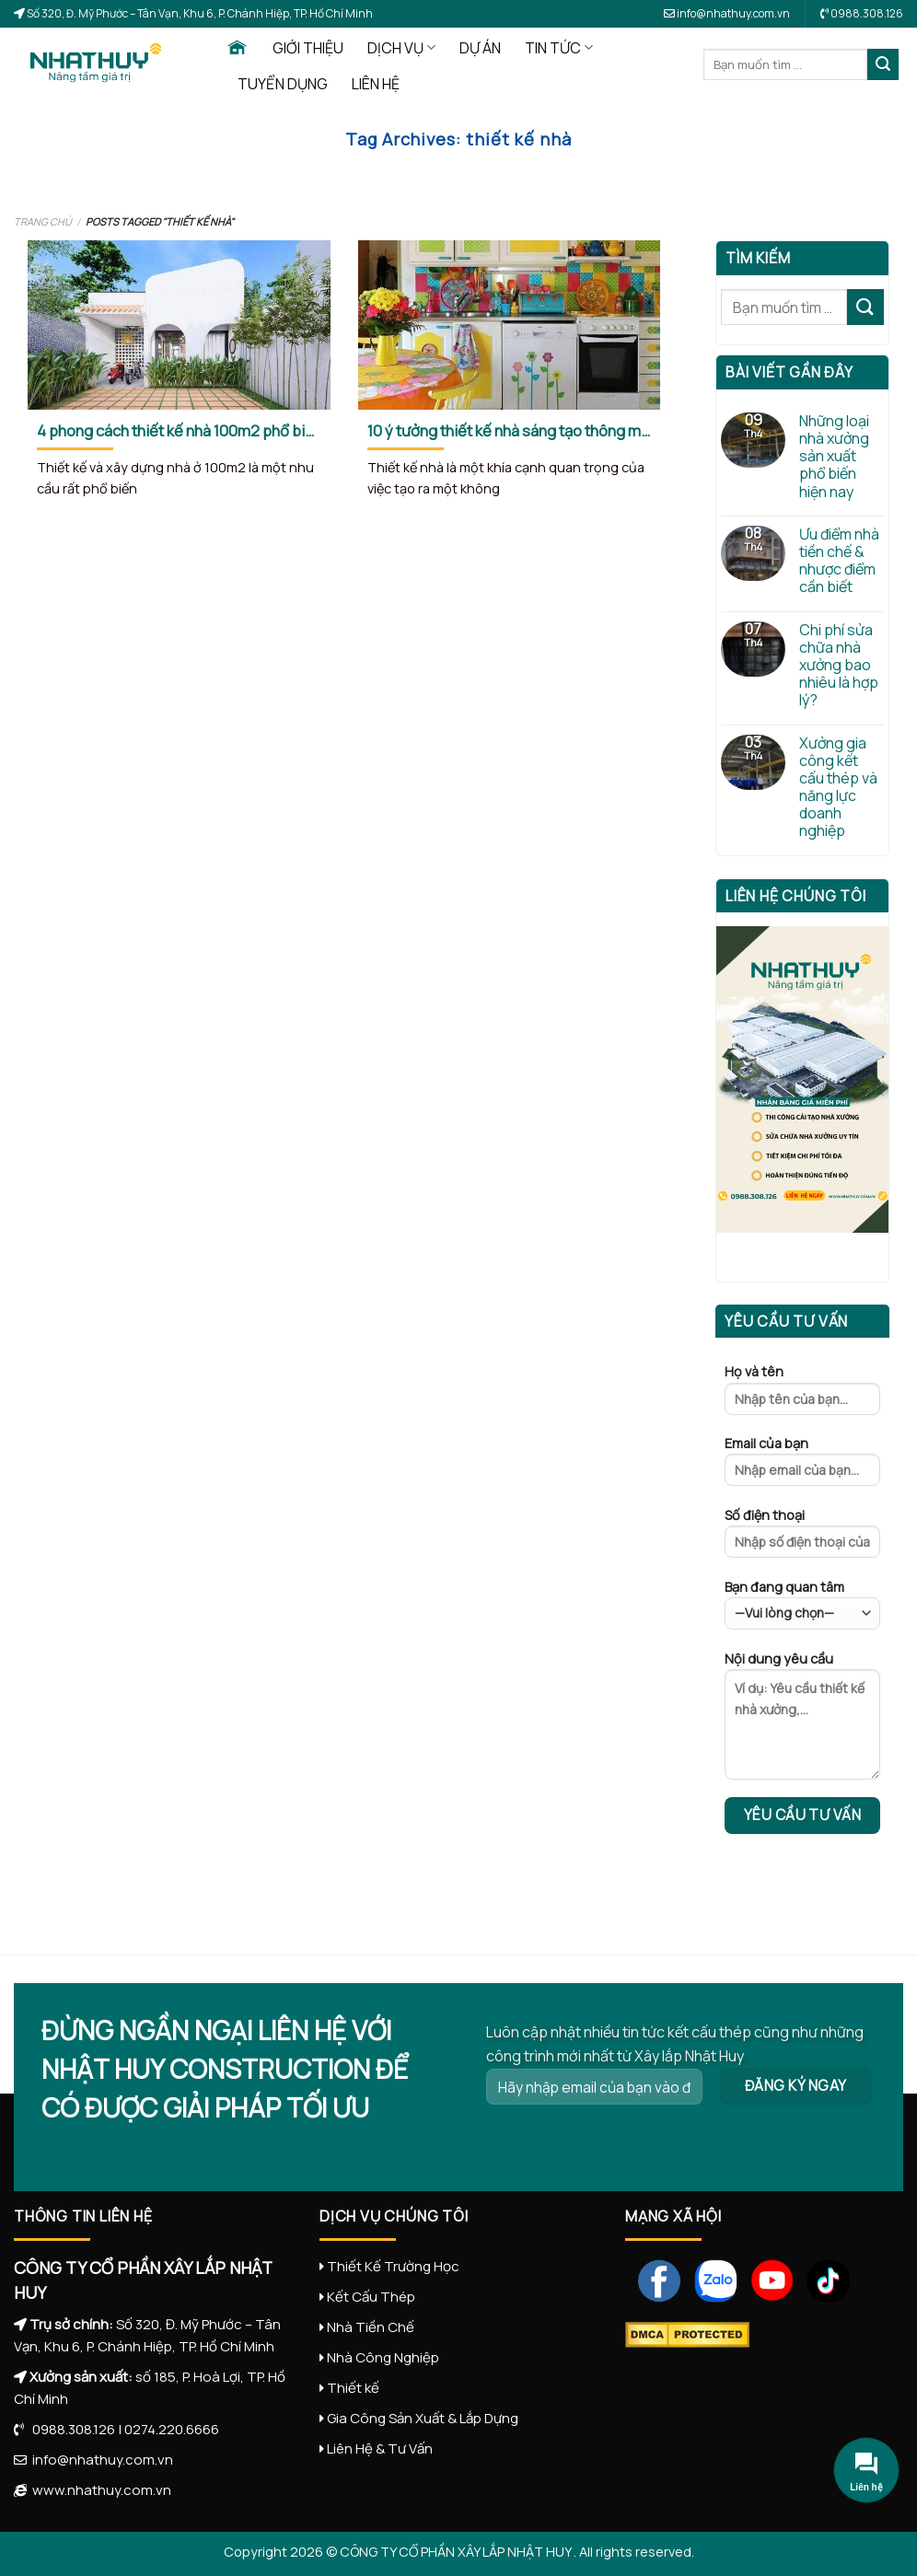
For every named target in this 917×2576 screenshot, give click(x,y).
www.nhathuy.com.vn (99, 2490)
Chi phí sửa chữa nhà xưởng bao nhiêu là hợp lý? (838, 665)
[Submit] (883, 64)
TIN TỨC (559, 48)
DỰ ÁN (480, 48)
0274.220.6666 (171, 2429)
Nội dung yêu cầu (802, 1721)
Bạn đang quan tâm (802, 1604)
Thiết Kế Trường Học (393, 2266)
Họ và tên (802, 1395)
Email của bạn (802, 1466)
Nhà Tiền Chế (370, 2327)
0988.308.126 (69, 2429)
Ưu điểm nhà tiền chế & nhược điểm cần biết (839, 561)
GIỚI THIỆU (308, 48)
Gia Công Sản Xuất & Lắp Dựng (422, 2418)
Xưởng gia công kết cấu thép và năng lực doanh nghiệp (838, 788)
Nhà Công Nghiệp (383, 2357)
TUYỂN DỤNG (283, 84)
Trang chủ (43, 221)
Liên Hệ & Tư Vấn (380, 2448)
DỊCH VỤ (401, 48)
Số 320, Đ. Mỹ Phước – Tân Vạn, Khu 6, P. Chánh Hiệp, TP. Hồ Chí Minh (199, 13)
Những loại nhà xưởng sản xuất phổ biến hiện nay (834, 456)
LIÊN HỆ (376, 84)
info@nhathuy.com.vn (727, 13)
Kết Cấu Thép (371, 2296)
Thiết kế (353, 2387)
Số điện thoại (802, 1538)
